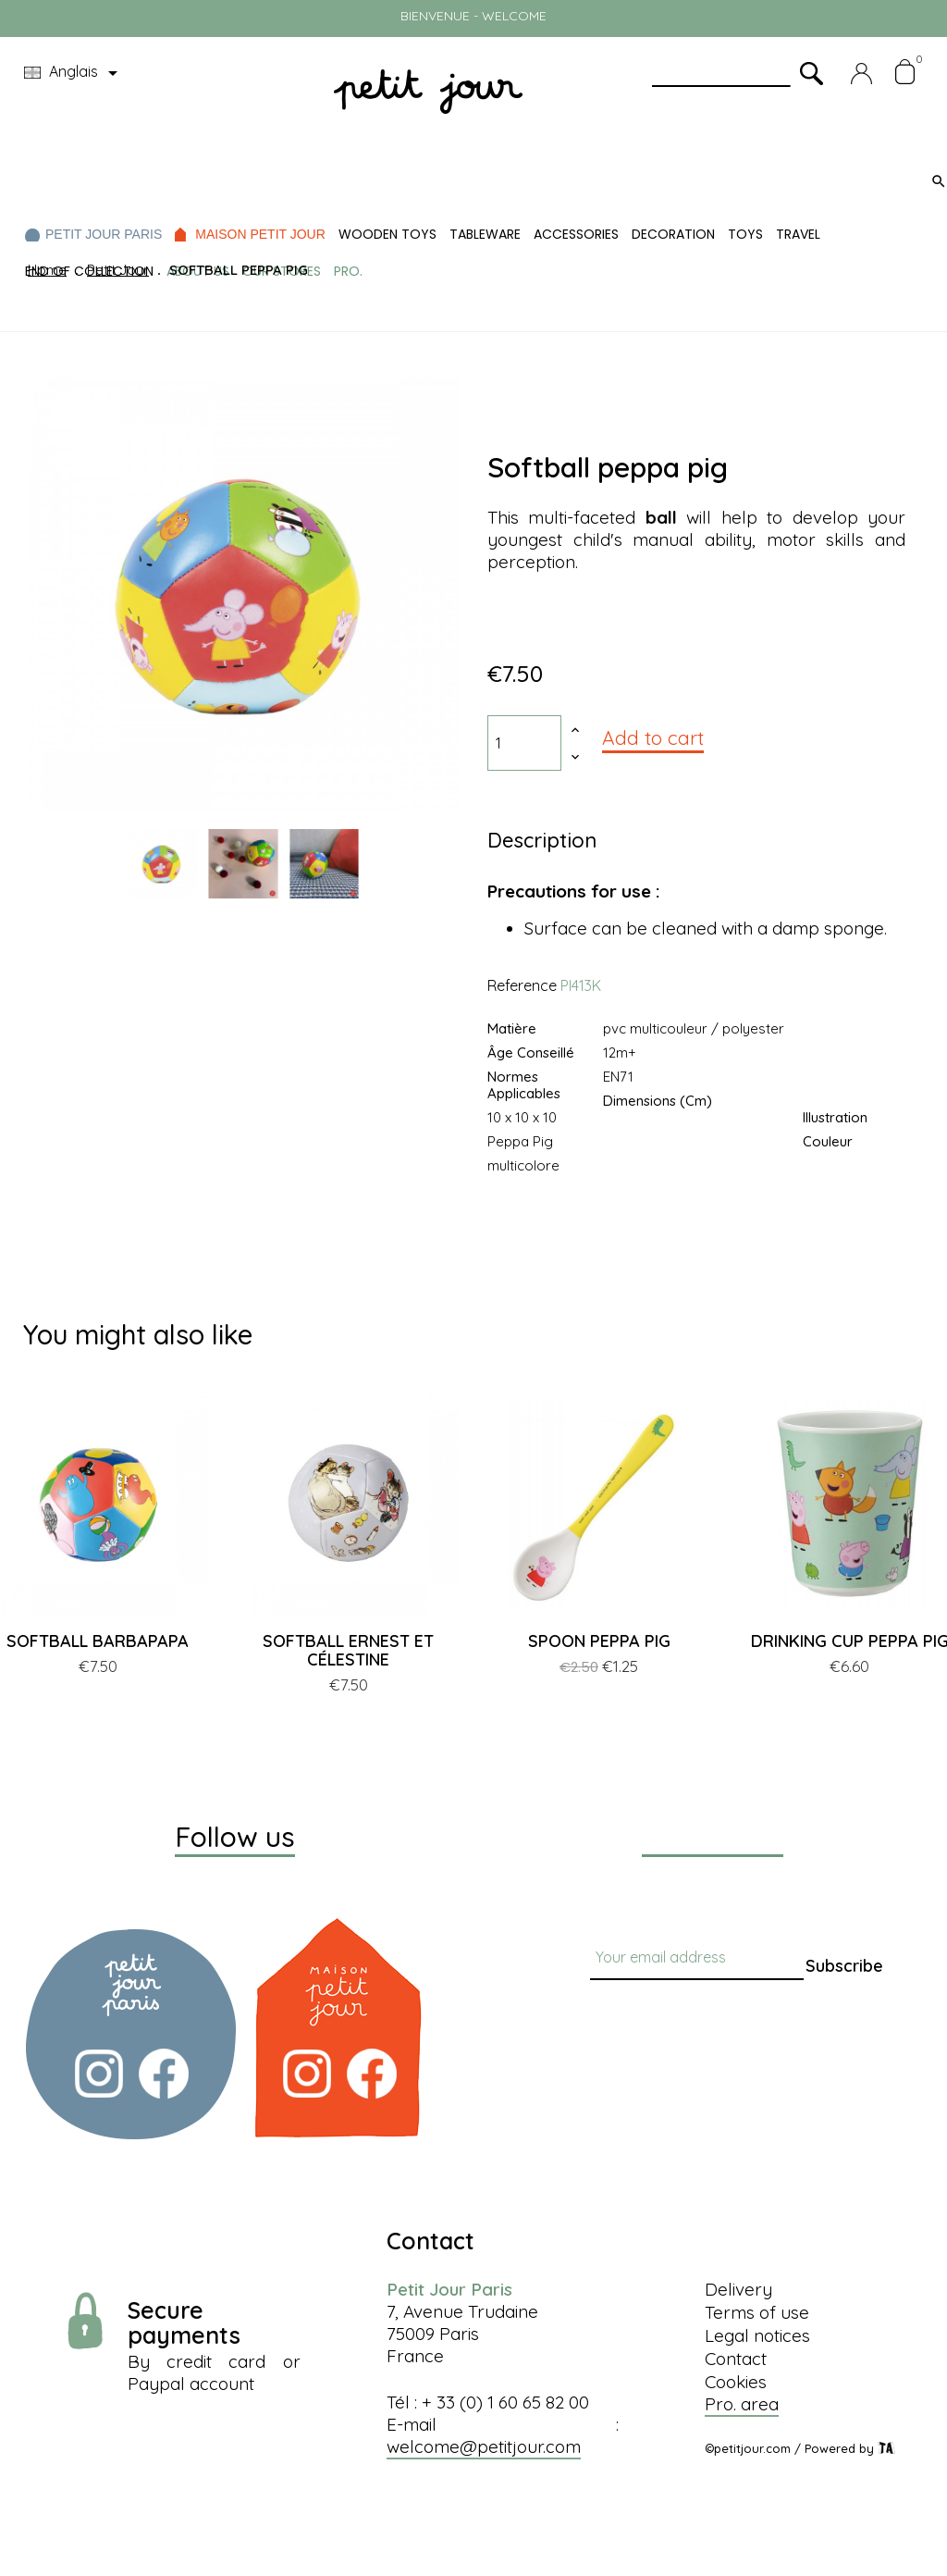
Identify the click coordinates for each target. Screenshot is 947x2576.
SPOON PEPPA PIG (599, 1641)
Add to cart (653, 737)
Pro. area (742, 2404)
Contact (736, 2358)
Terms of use (757, 2312)
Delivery (738, 2289)
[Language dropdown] (74, 73)
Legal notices (757, 2335)
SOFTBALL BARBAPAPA (97, 1641)
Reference (522, 985)
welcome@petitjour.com (484, 2446)
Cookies (736, 2382)
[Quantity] (524, 743)
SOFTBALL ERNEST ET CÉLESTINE (348, 1650)
